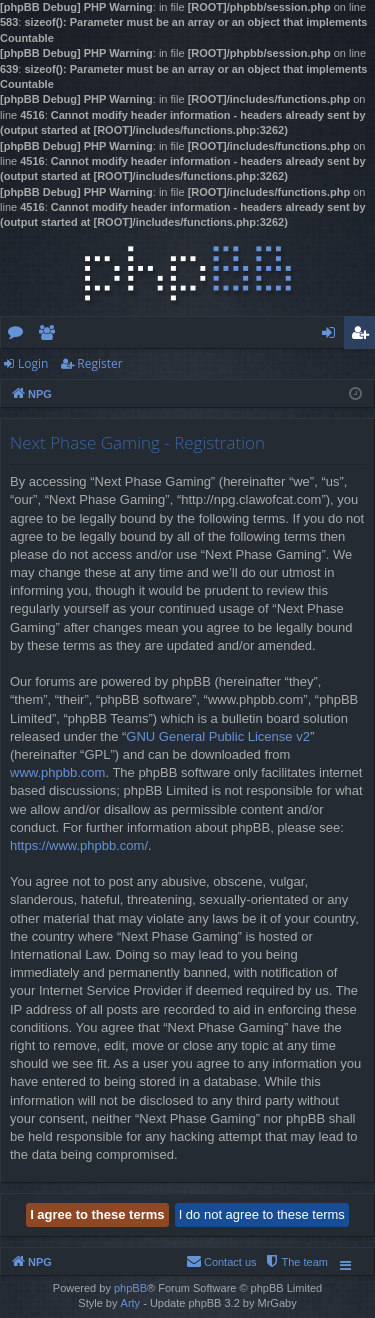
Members (50, 336)
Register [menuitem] (364, 336)
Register (99, 363)
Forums (19, 336)
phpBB (130, 1288)
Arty (131, 1303)
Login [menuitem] (332, 336)
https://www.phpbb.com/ (79, 845)
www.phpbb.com (57, 772)
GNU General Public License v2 (218, 736)
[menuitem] (296, 1262)
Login (33, 363)
